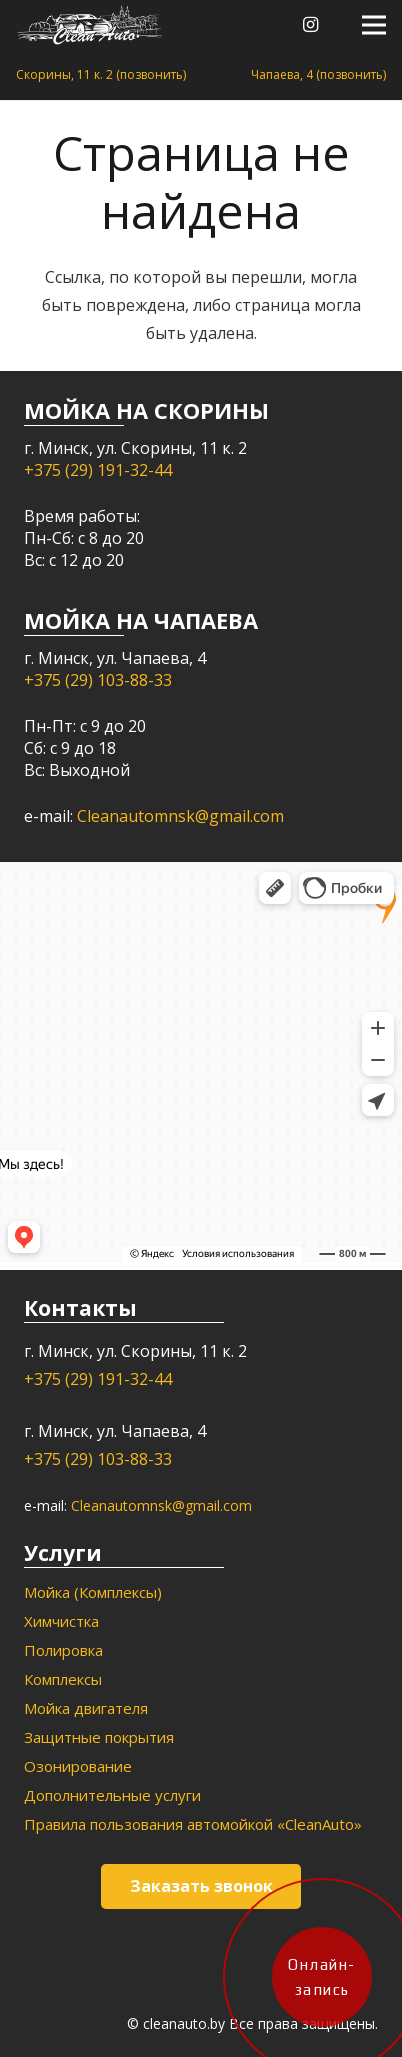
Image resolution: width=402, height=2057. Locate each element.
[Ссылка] (89, 25)
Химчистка (61, 1621)
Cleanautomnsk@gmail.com (180, 816)
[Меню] (374, 25)
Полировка (63, 1650)
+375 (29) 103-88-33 (98, 680)
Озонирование (78, 1766)
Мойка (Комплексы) (93, 1592)
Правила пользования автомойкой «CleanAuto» (193, 1824)
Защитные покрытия (99, 1737)
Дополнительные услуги (112, 1795)
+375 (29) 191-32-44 (98, 470)
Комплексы (63, 1679)
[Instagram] (311, 25)
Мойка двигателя (86, 1708)
